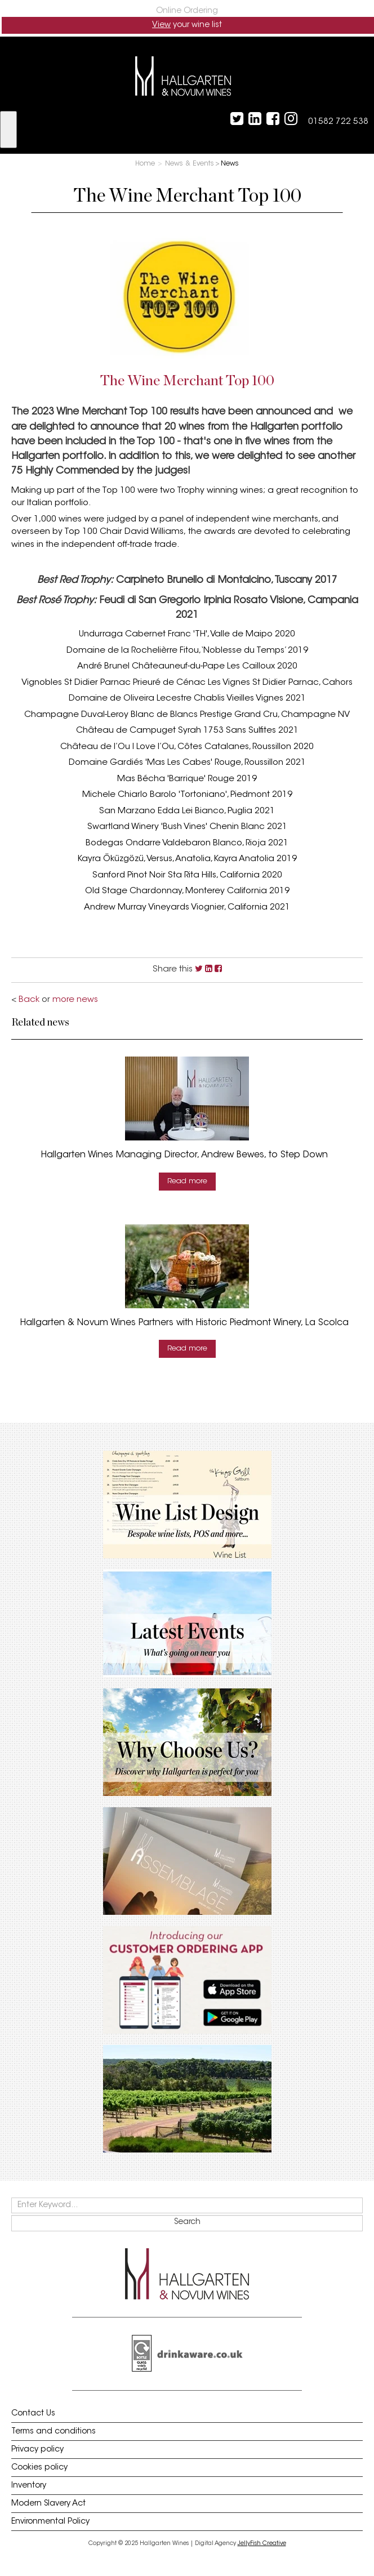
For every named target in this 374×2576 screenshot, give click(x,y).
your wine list (187, 25)
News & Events (189, 164)
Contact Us (33, 2414)
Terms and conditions (53, 2432)
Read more (187, 1181)
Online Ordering (187, 11)
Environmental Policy (50, 2522)
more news (75, 1000)
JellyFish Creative (262, 2544)
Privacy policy (37, 2450)
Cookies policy (39, 2468)
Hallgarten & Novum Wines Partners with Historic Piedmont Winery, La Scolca (184, 1322)
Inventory (28, 2486)
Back (29, 1000)
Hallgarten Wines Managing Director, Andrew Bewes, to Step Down (184, 1155)
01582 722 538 (338, 122)
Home (145, 164)
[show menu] (8, 129)
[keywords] (187, 2205)
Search (187, 2222)
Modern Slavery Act (48, 2504)
